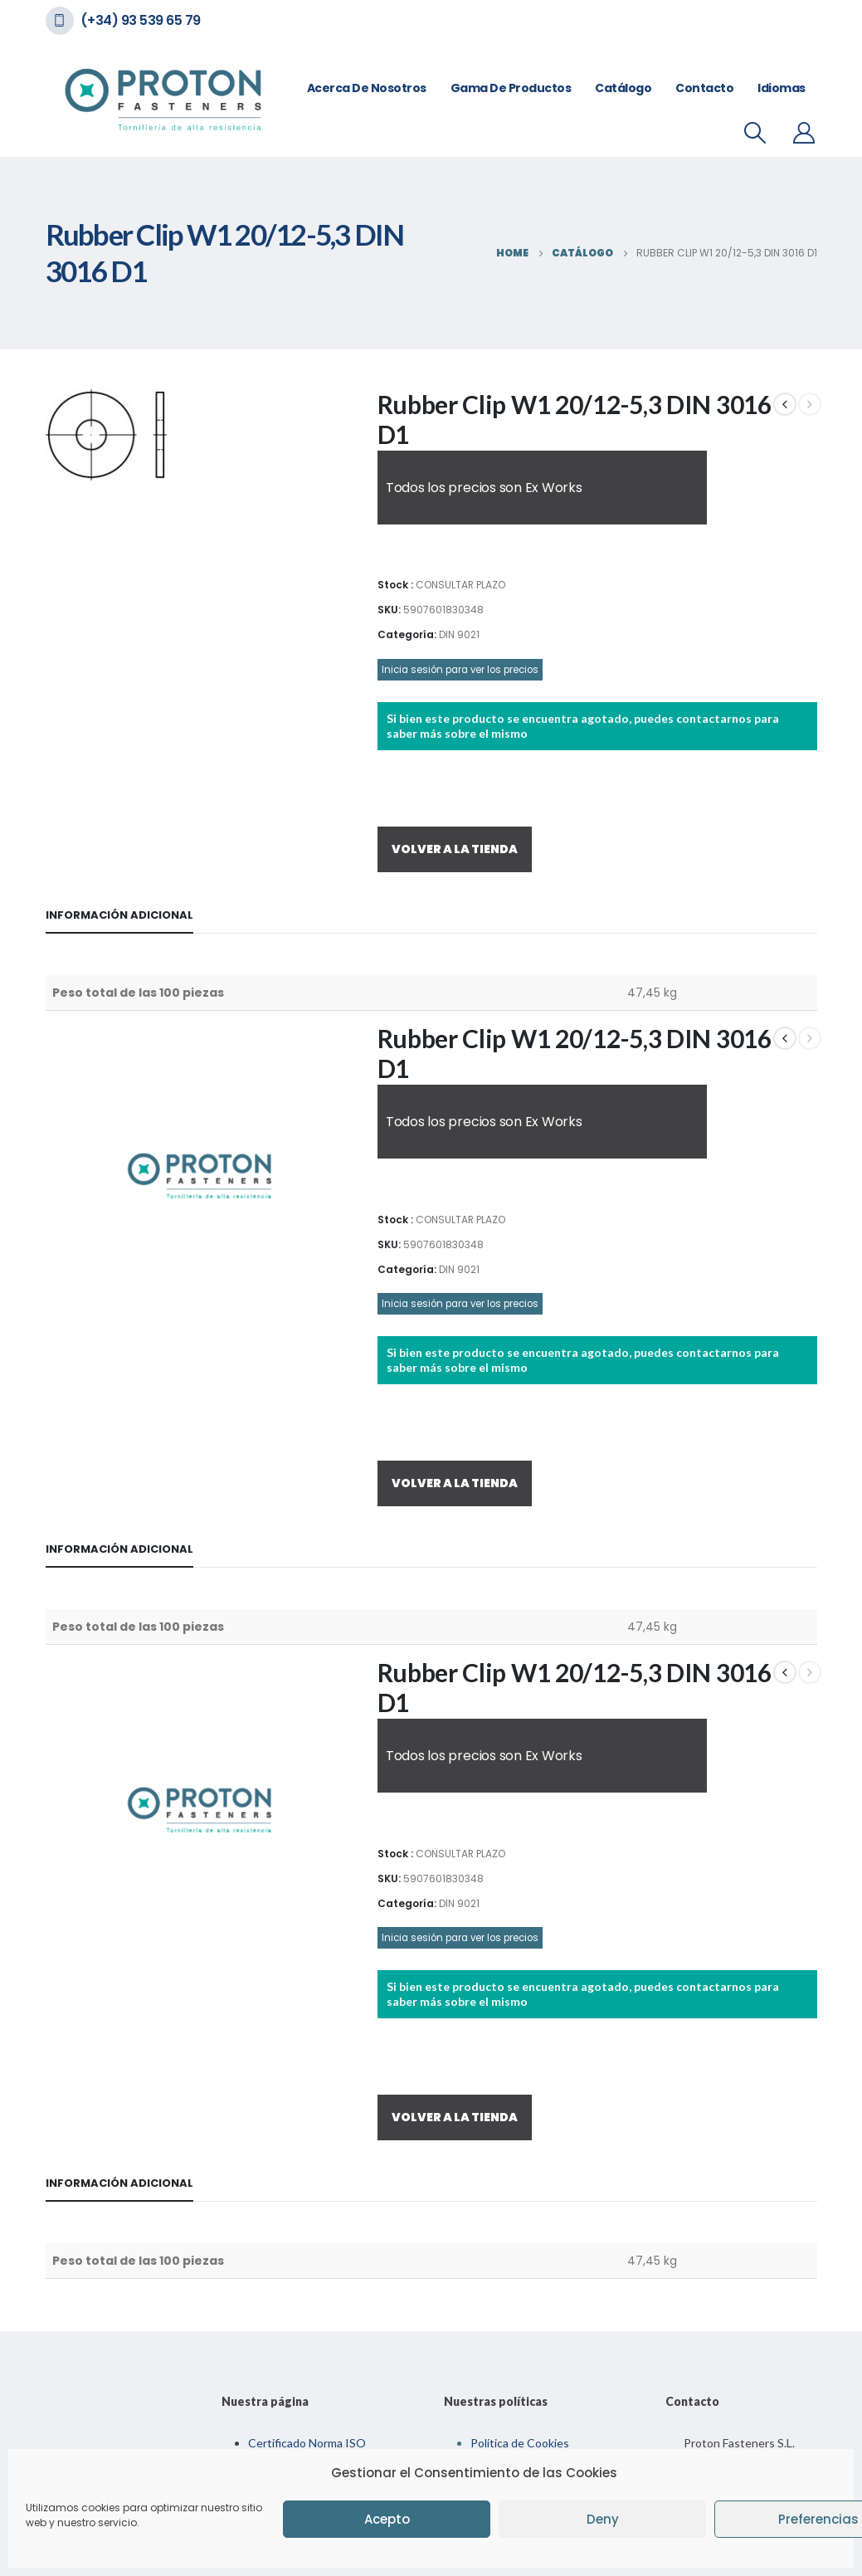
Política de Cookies (519, 2443)
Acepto (387, 2519)
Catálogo (623, 88)
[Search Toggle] (754, 133)
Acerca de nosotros (366, 88)
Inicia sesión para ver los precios (460, 669)
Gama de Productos (511, 88)
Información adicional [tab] (119, 915)
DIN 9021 (459, 634)
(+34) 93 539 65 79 (140, 20)
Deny (603, 2519)
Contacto (704, 88)
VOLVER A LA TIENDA (455, 849)
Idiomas (781, 88)
